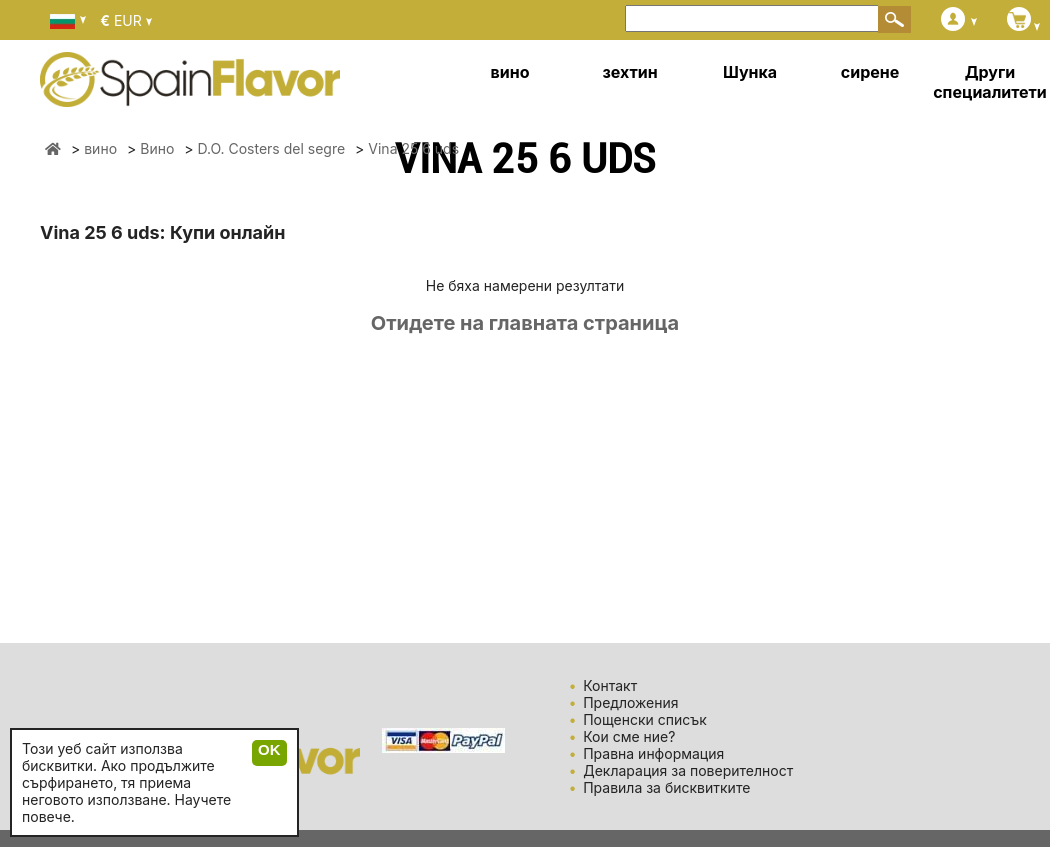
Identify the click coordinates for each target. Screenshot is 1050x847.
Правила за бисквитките (666, 787)
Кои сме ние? (629, 736)
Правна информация (653, 753)
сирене (870, 72)
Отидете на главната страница (525, 323)
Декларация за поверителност (688, 770)
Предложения (630, 702)
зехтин (629, 72)
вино (510, 72)
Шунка (750, 72)
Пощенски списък (645, 719)
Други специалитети (990, 82)
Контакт (610, 685)
